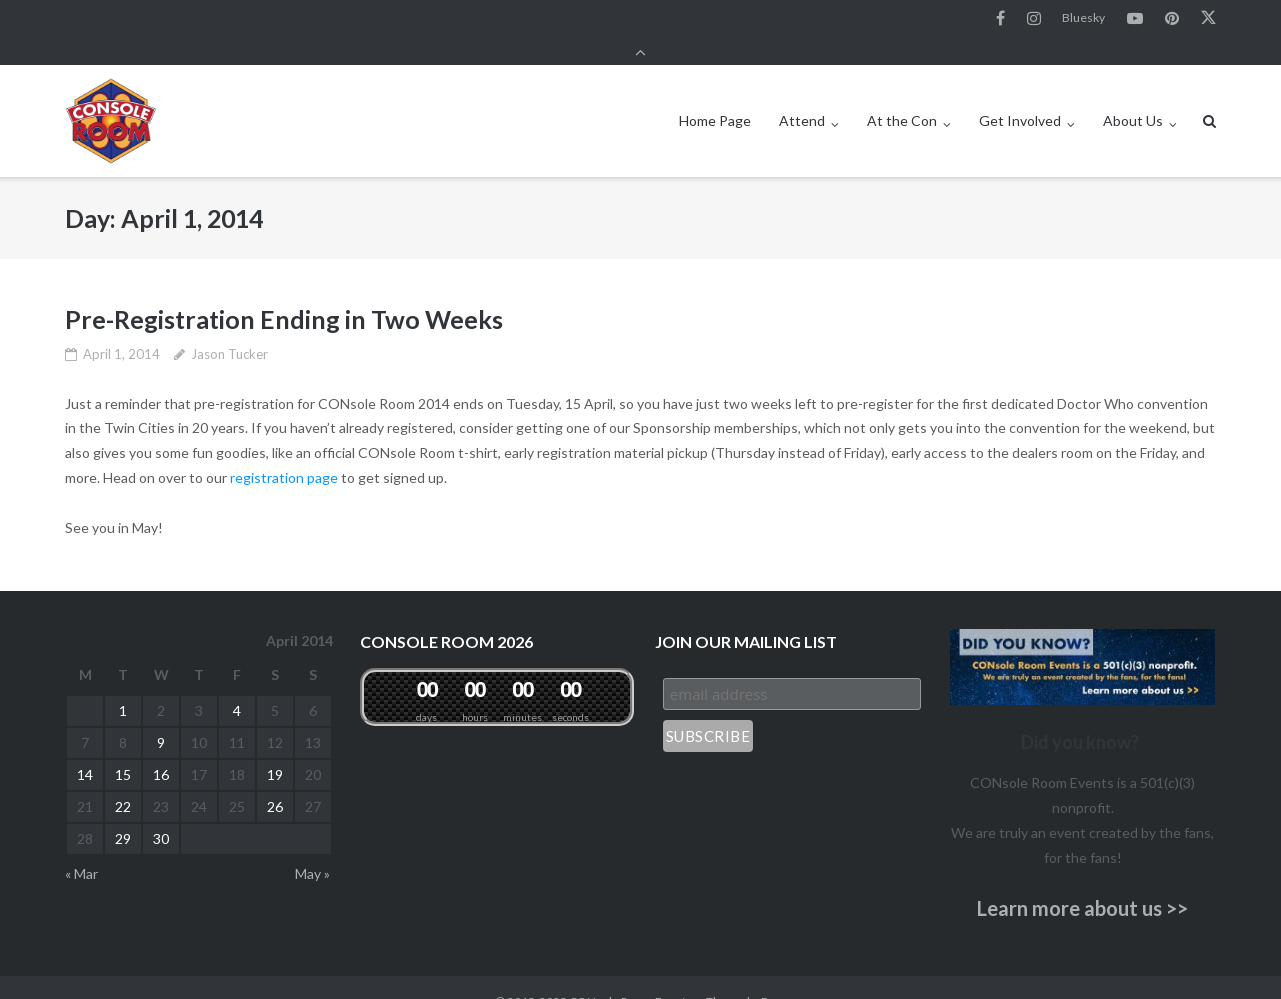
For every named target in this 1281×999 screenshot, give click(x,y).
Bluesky (1083, 18)
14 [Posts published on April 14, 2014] (85, 747)
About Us (1133, 93)
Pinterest (1172, 19)
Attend (802, 93)
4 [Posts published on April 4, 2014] (237, 683)
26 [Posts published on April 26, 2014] (275, 779)
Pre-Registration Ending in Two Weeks (284, 292)
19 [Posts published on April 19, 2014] (275, 747)
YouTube (1135, 19)
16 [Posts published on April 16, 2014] (161, 747)
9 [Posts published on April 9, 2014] (161, 715)
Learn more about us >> (1082, 881)
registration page (284, 450)
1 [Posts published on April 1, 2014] (123, 683)
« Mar (81, 846)
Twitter (1208, 19)
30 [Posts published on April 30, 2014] (161, 811)
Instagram (1034, 19)
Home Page (715, 93)
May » (312, 846)
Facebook (1000, 19)
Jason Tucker (229, 326)
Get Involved (1020, 93)
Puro (774, 974)
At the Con (902, 93)
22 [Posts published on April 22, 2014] (123, 779)
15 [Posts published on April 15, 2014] (123, 747)
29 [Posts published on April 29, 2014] (123, 811)
